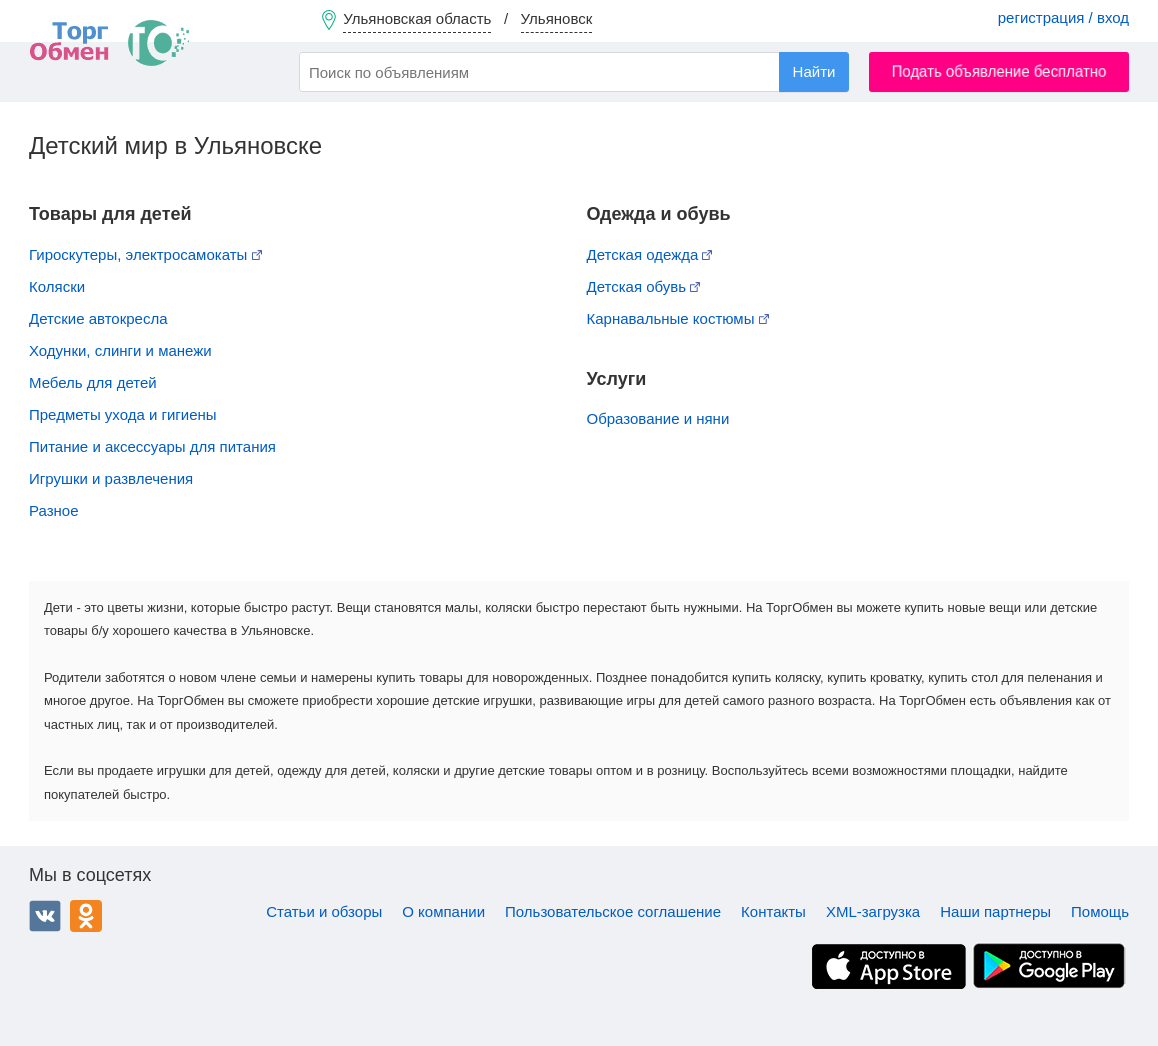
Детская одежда (650, 254)
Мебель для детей (93, 382)
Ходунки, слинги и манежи (120, 350)
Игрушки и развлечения (111, 478)
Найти (814, 71)
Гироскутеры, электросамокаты (145, 254)
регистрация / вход (1063, 17)
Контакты (773, 911)
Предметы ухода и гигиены (123, 414)
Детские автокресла (98, 318)
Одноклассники (86, 916)
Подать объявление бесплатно (999, 71)
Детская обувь (644, 286)
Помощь (1100, 911)
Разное (54, 510)
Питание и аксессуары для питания (152, 446)
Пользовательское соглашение (613, 911)
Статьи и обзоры (324, 911)
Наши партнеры (995, 911)
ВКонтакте (45, 916)
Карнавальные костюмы (678, 318)
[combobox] (574, 72)
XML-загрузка (873, 911)
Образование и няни (658, 418)
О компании (443, 911)
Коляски (57, 286)
